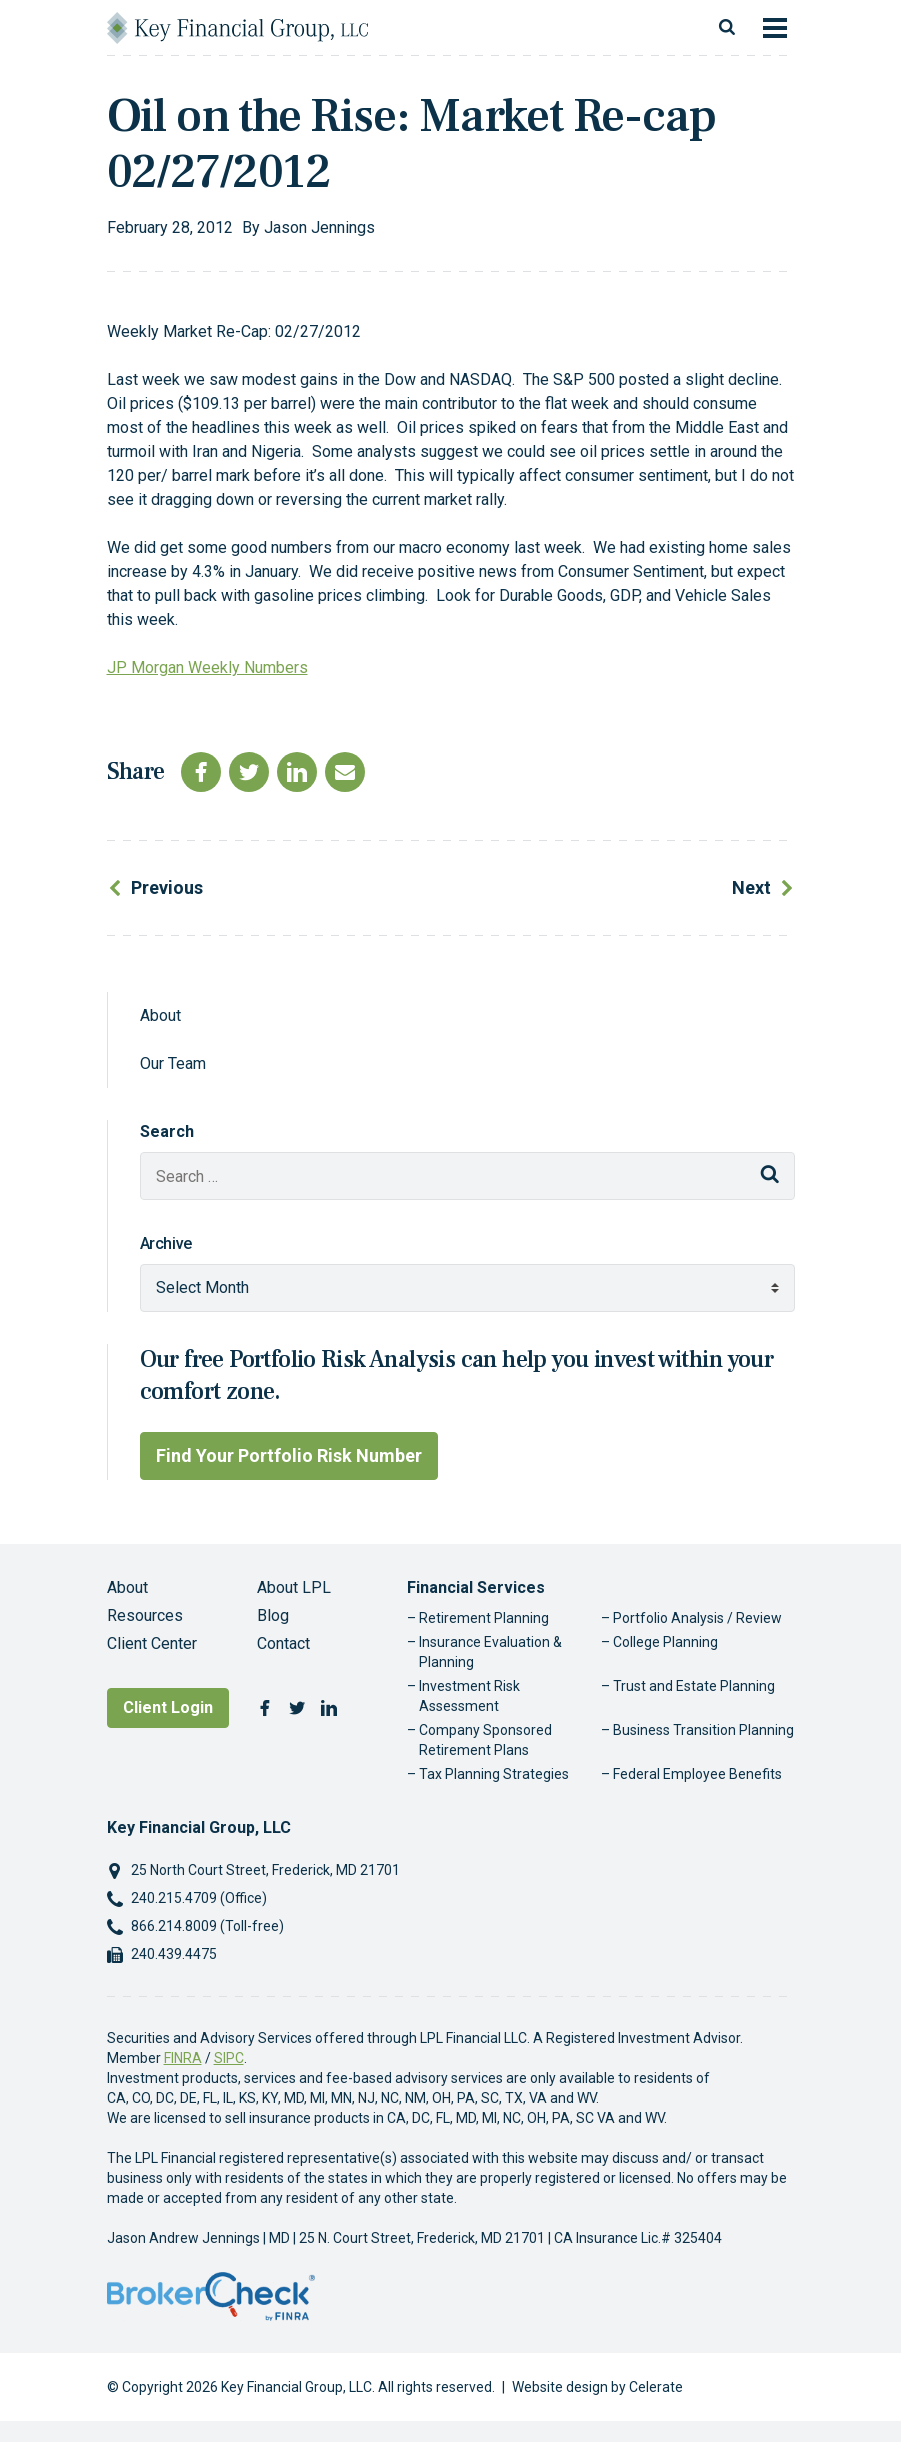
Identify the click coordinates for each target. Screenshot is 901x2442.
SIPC (229, 2058)
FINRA (183, 2058)
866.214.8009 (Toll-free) (207, 1926)
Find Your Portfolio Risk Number (289, 1455)
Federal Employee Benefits (697, 1774)
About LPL (294, 1587)
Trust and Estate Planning (694, 1686)
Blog (273, 1615)
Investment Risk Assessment (469, 1696)
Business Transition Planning (703, 1730)
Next (751, 887)
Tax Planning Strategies (494, 1774)
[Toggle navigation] (775, 28)
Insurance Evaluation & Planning (490, 1652)
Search (167, 1131)
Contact (283, 1643)
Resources (145, 1615)
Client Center (152, 1643)
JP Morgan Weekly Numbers (207, 667)
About (160, 1015)
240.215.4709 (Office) (199, 1898)
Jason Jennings (319, 227)
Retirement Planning (484, 1618)
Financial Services (476, 1587)
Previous (167, 887)
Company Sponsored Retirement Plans (485, 1740)
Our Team (173, 1063)
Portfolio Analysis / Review (697, 1618)
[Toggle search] (727, 28)
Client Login (168, 1707)
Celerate (656, 2387)
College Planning (665, 1642)
